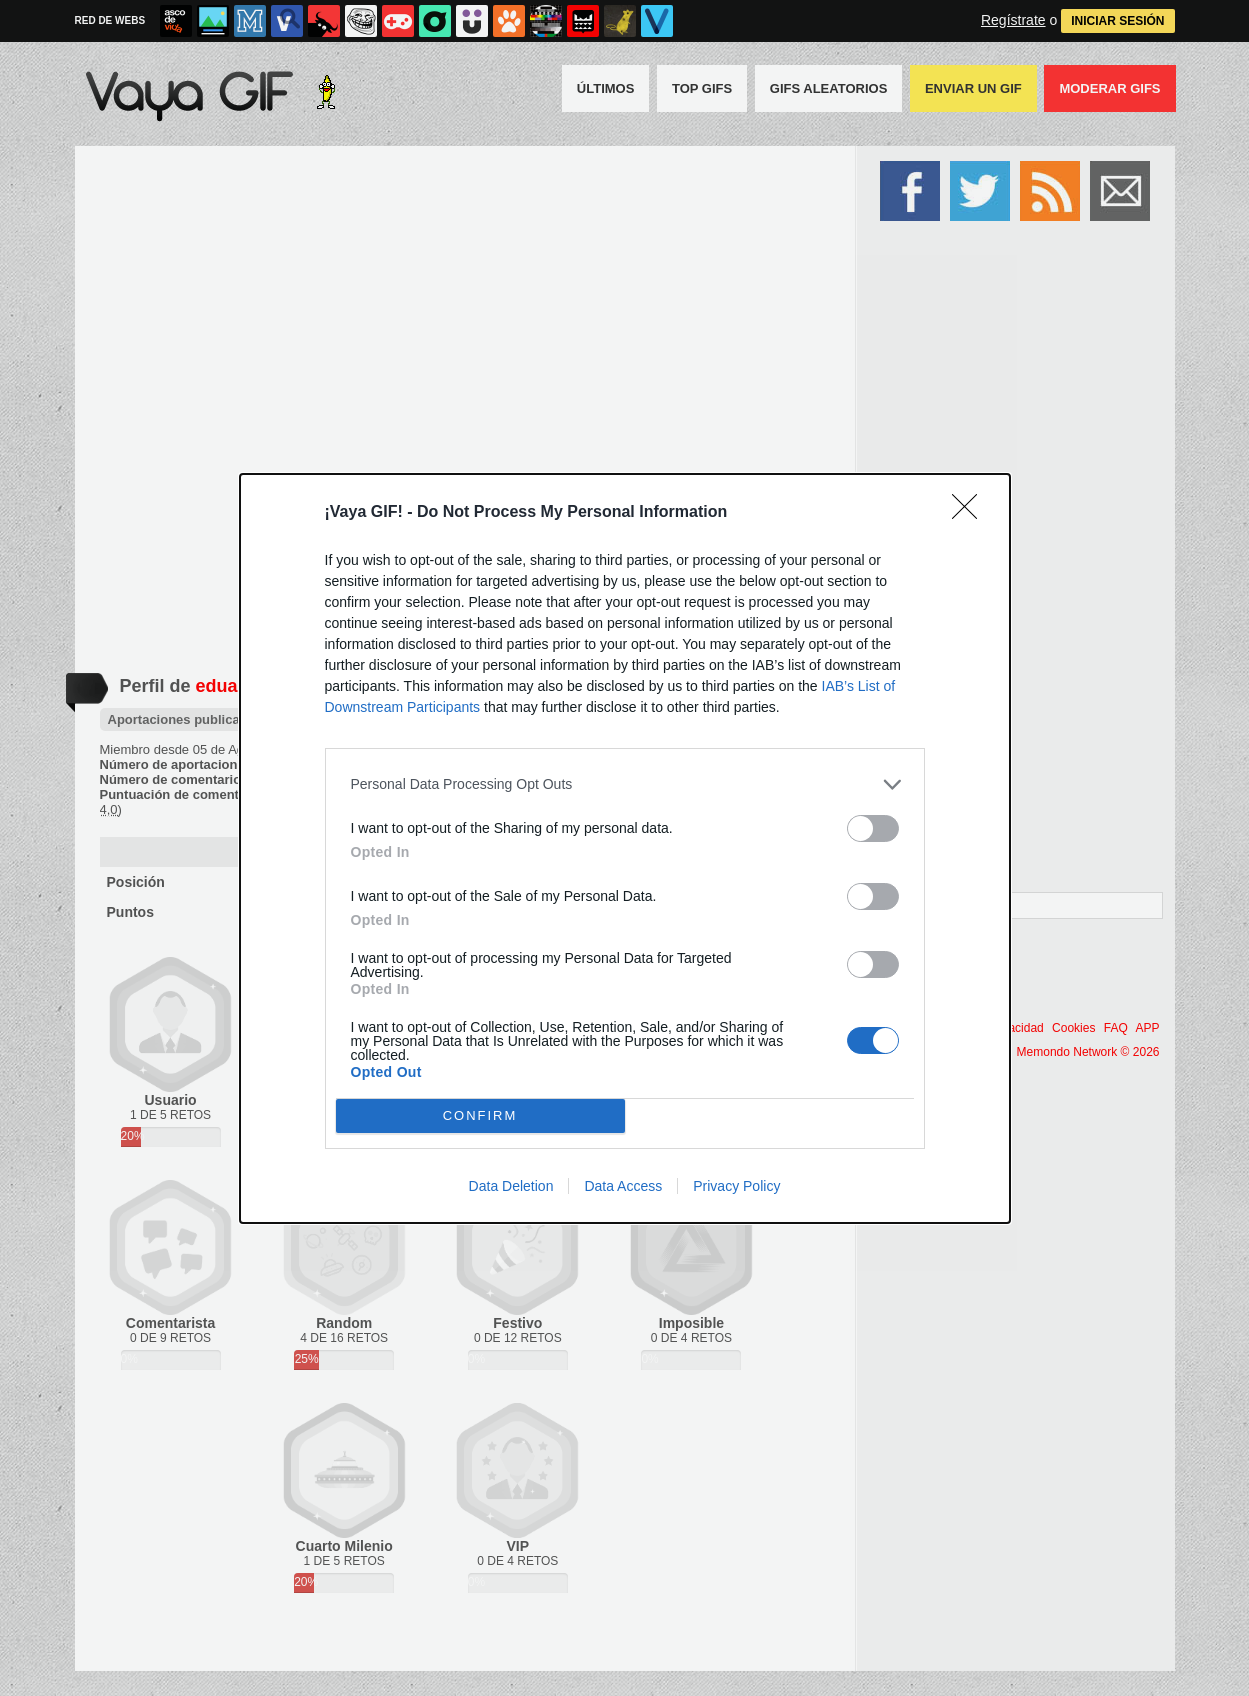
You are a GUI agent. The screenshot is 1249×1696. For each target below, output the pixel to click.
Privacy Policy (736, 1186)
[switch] (873, 828)
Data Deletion (511, 1186)
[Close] (971, 513)
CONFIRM (480, 1115)
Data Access (623, 1186)
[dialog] (625, 848)
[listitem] (625, 784)
